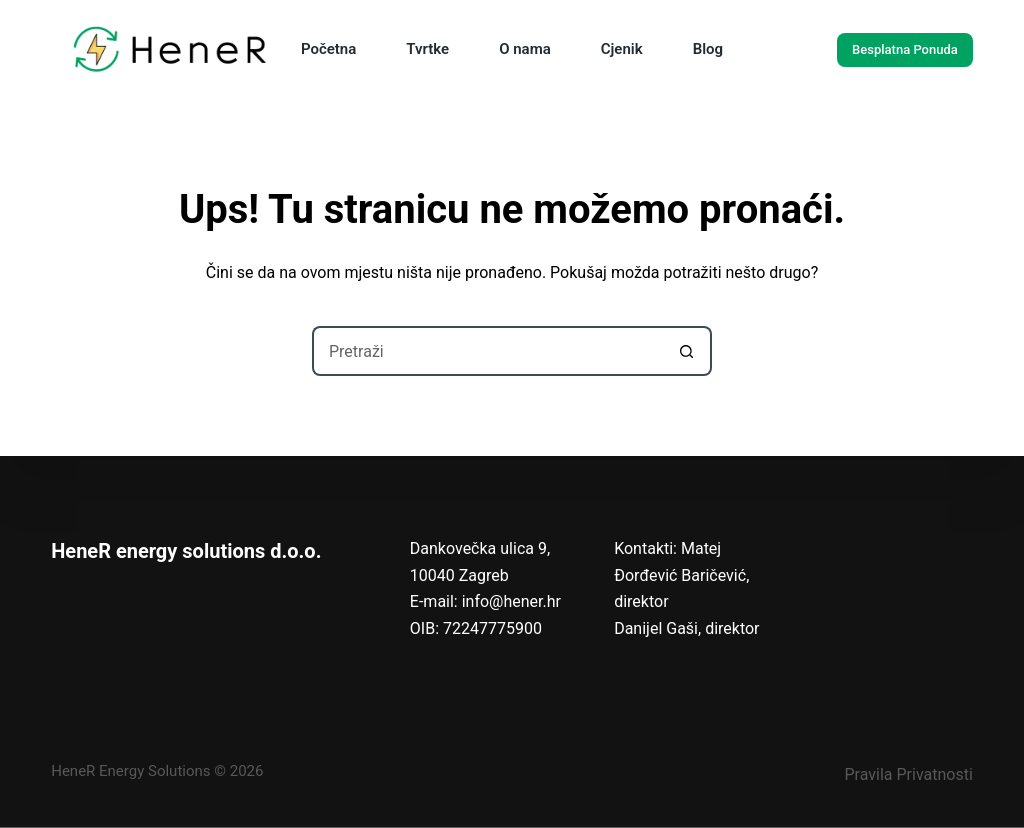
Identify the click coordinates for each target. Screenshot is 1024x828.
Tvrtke (427, 49)
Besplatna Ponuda (905, 49)
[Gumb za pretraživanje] (687, 351)
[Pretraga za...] (487, 351)
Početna (328, 49)
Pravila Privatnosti (908, 774)
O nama (525, 49)
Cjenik (622, 49)
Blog (708, 49)
